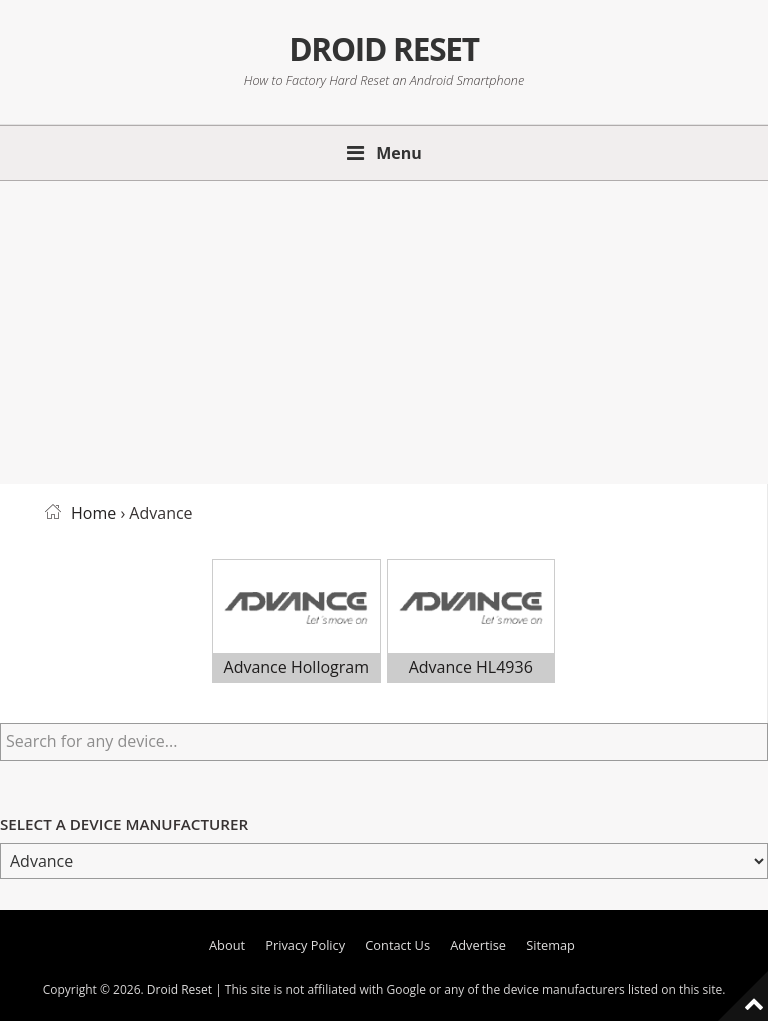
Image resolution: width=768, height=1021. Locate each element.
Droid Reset (383, 48)
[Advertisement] (384, 329)
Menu (399, 153)
